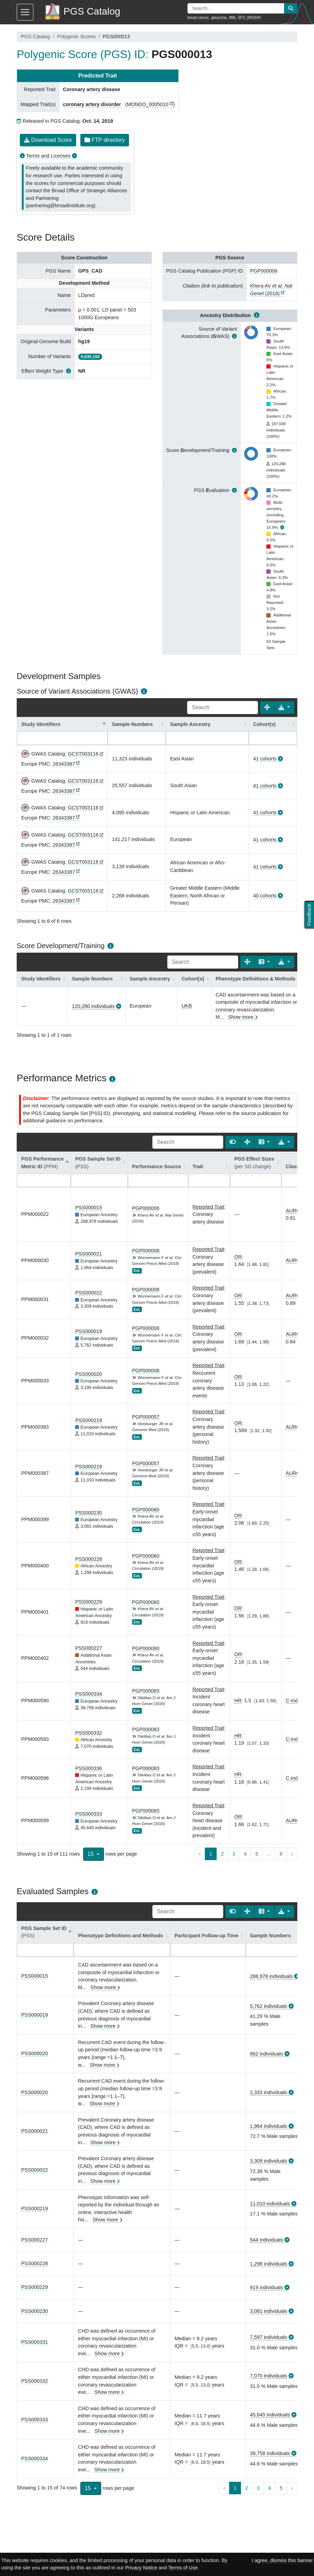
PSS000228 (88, 1559)
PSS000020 (88, 1374)
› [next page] (292, 1854)
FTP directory (104, 140)
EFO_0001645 (249, 17)
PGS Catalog (35, 36)
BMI (232, 17)
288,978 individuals (271, 1976)
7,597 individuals (268, 2337)
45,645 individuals (270, 2414)
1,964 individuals (268, 2126)
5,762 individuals (268, 2006)
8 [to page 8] (281, 1854)
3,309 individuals (268, 2161)
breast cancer (198, 17)
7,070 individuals (268, 2376)
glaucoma (218, 17)
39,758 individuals (270, 2453)
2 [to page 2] (222, 1854)
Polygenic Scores (76, 36)
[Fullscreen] (267, 707)
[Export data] (284, 707)
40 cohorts (264, 895)
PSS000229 (88, 1602)
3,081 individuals (268, 2311)
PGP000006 (263, 271)
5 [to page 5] (256, 1854)
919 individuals (266, 2287)
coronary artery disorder (92, 104)
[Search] (222, 707)
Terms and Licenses (48, 156)
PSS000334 (88, 1694)
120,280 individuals (93, 1006)
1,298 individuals (268, 2264)
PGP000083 (145, 1691)
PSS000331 (34, 2342)
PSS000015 (88, 1207)
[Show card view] (232, 1142)
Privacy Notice (141, 2567)
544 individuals (266, 2240)
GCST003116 (83, 754)
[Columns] (264, 962)
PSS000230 (88, 1513)
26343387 (64, 764)
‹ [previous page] (200, 1854)
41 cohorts (264, 758)
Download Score (48, 140)
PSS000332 (88, 1733)
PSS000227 (88, 1648)
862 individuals (266, 2054)
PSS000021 (88, 1254)
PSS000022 (88, 1292)
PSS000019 (88, 1331)
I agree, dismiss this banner (282, 2560)
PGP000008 (145, 1250)
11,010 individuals (270, 2203)
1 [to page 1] (210, 1854)
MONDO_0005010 (147, 104)
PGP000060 (145, 1509)
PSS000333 (88, 1814)
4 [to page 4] (245, 1854)
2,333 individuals (268, 2092)
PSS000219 (88, 1420)
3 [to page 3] (233, 1854)
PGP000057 (145, 1417)
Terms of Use (183, 2567)
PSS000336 (88, 1768)
